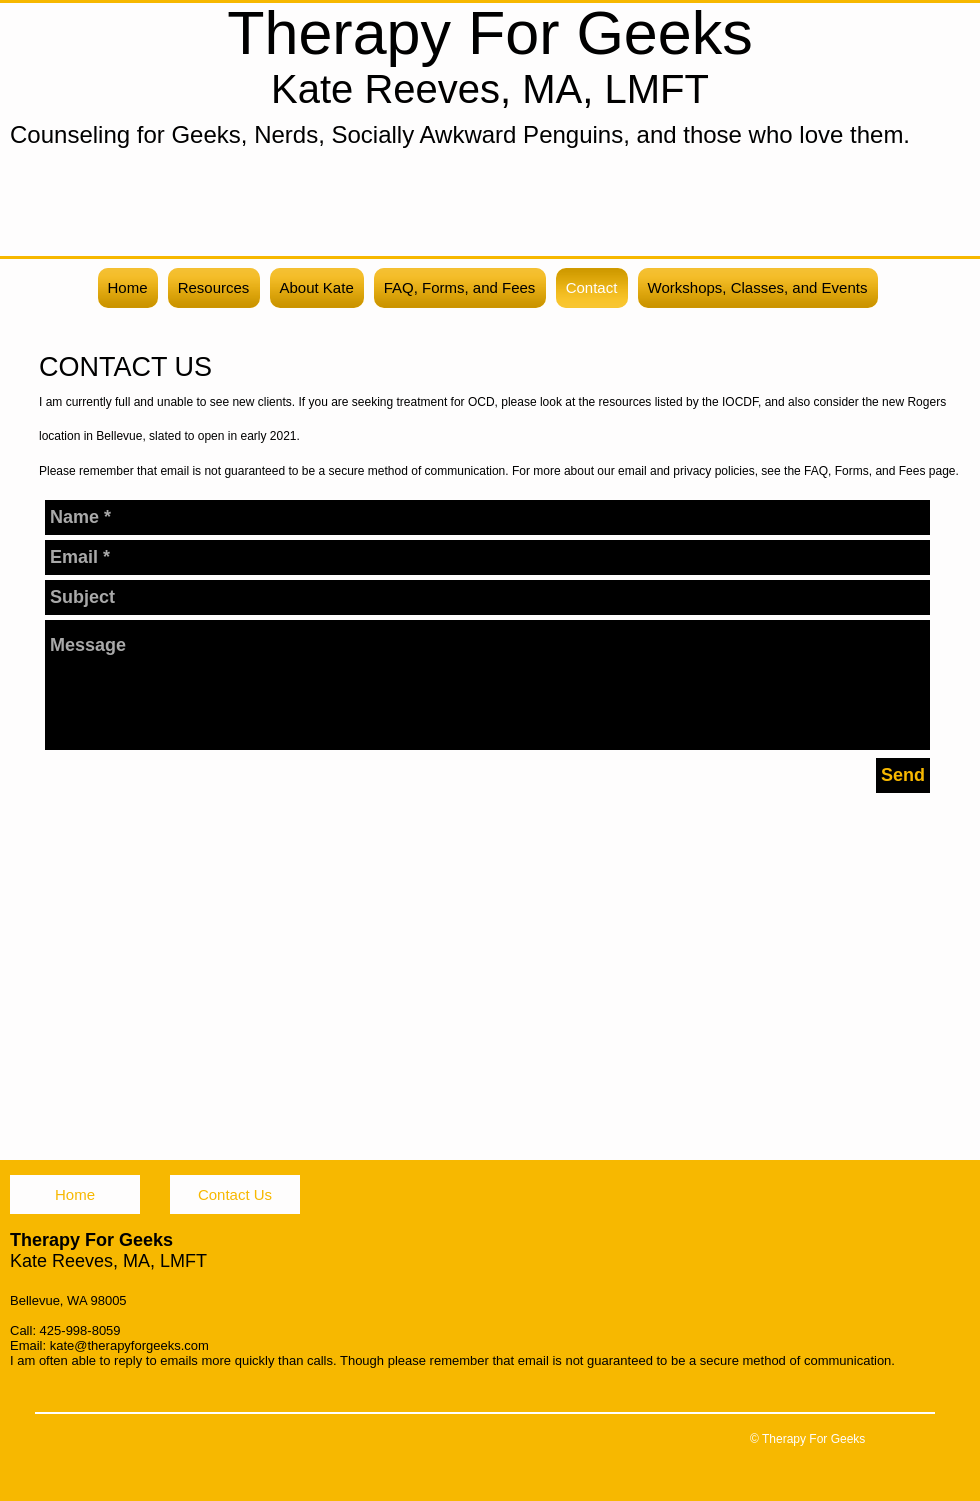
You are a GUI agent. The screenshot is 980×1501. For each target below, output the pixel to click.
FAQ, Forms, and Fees (864, 471)
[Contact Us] (235, 1194)
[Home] (75, 1194)
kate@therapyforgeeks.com (129, 1345)
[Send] (903, 775)
